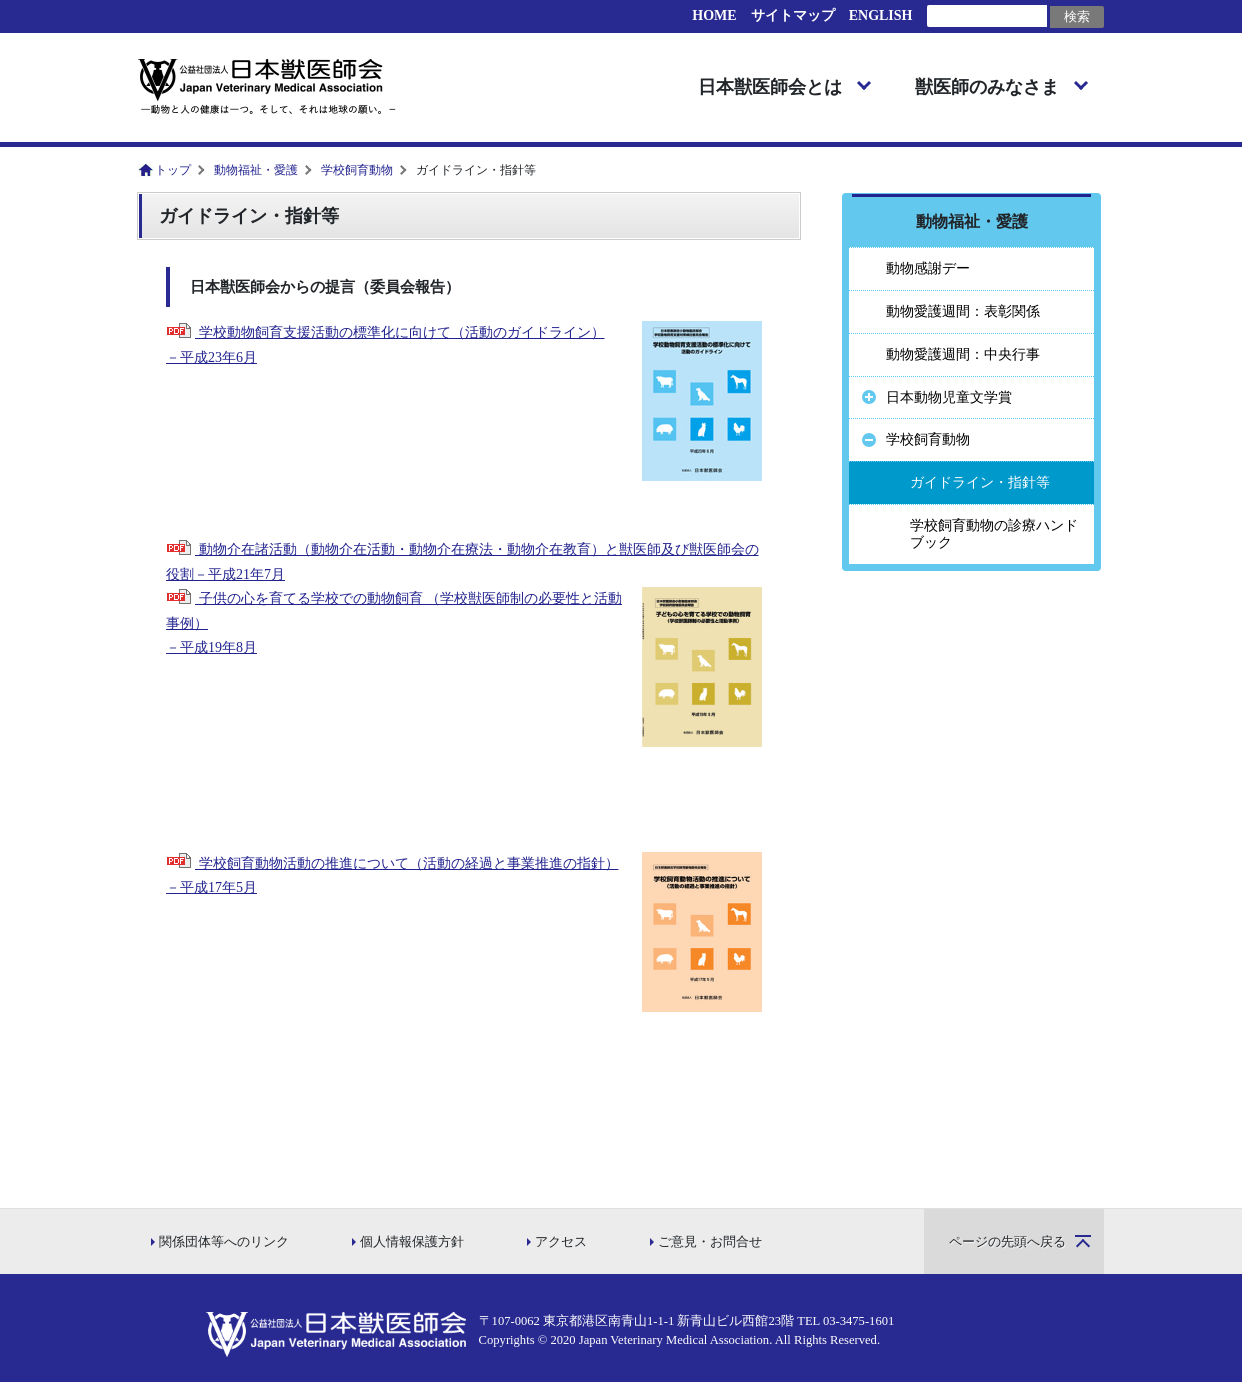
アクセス (561, 1242)
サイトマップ (793, 15)
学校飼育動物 (357, 170)
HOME (714, 15)
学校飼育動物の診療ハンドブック (994, 534)
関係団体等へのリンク (224, 1242)
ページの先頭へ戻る (1007, 1242)
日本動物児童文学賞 (949, 397)
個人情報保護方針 (412, 1242)
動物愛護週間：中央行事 (963, 354)
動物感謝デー (928, 268)
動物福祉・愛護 (256, 170)
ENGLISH (881, 15)
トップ (173, 170)
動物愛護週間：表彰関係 (963, 311)
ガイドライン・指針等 (980, 482)
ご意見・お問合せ (710, 1242)
